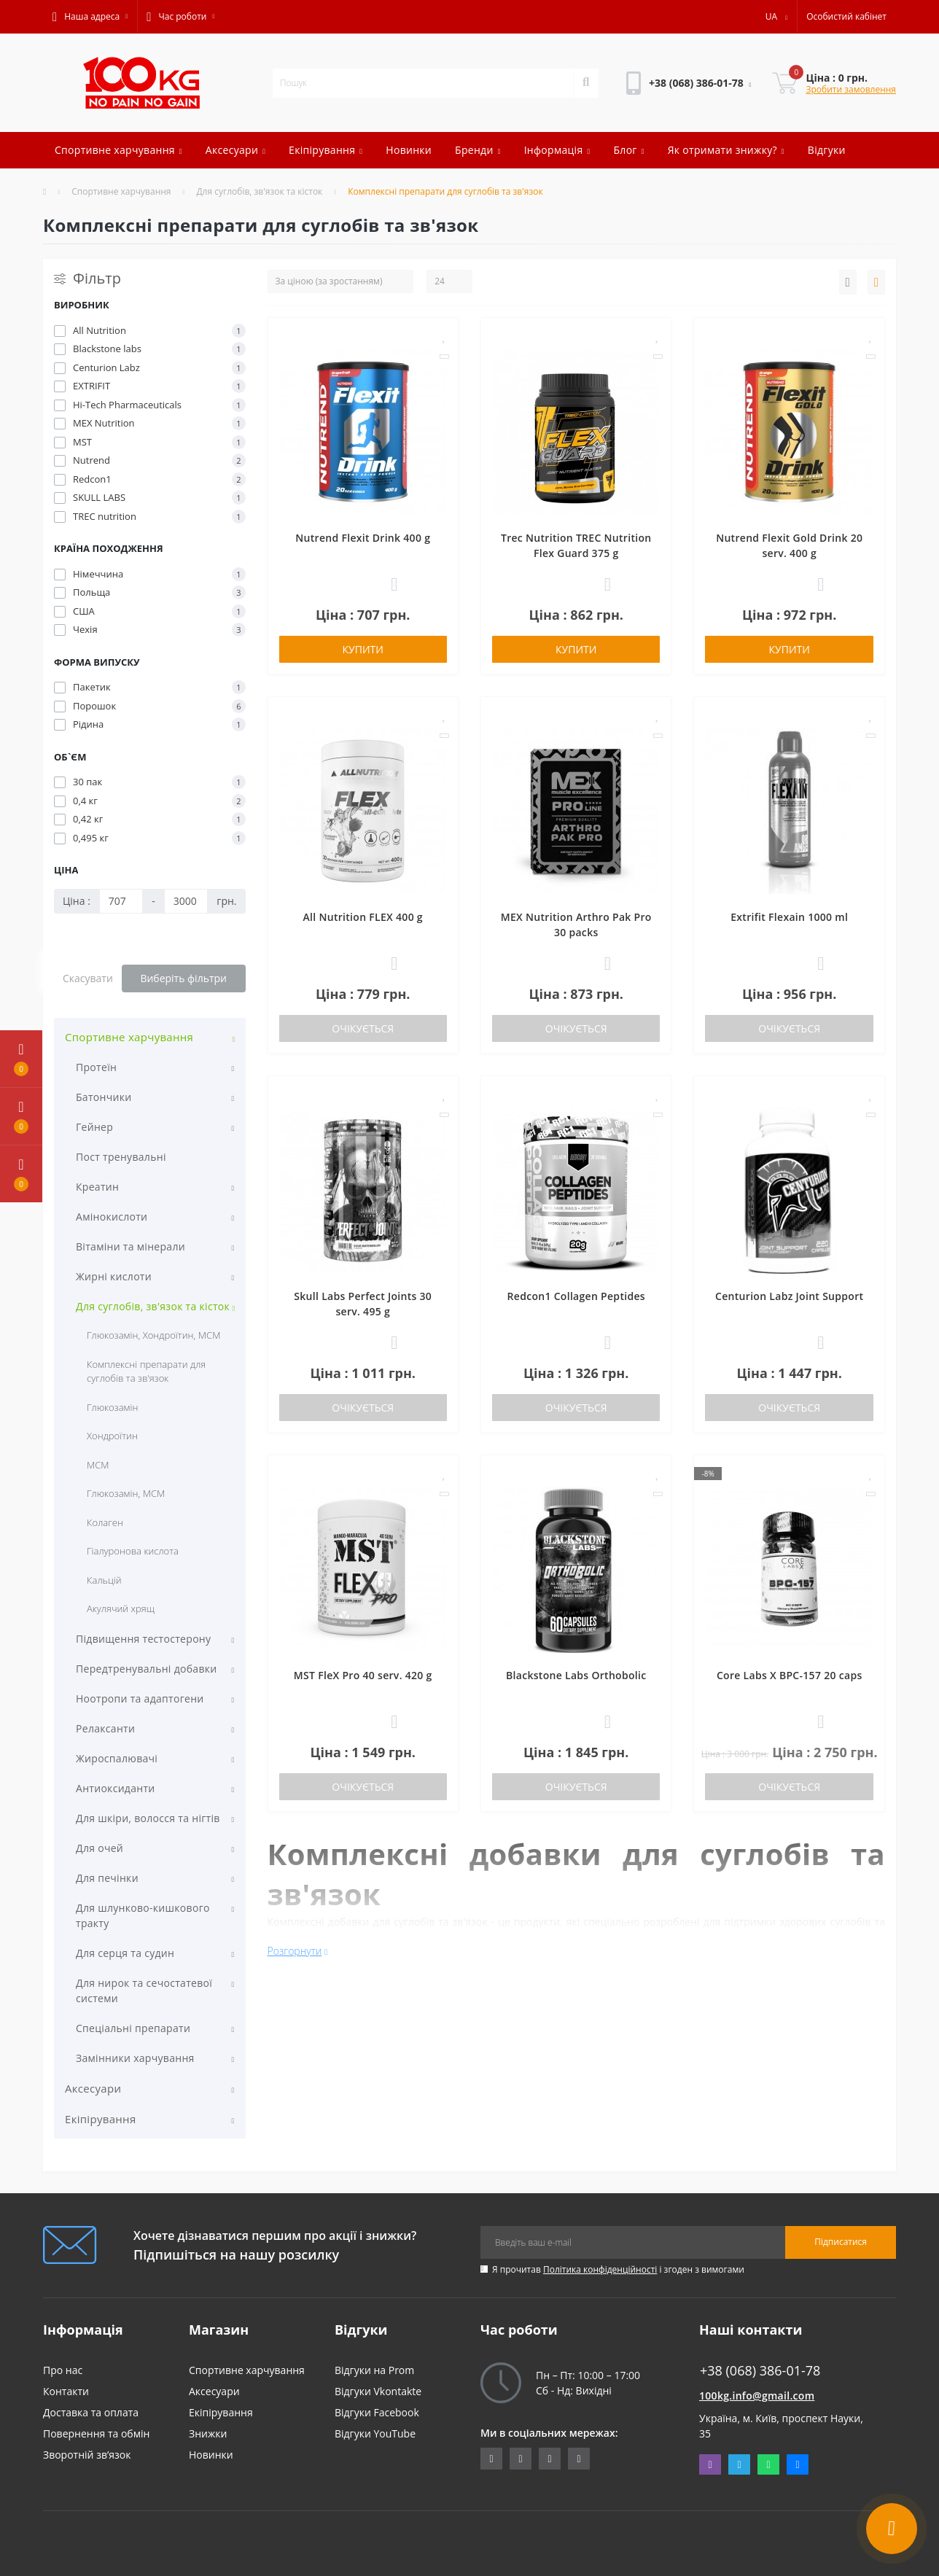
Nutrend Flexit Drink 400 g (362, 538)
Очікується (363, 1028)
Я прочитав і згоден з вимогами (618, 2269)
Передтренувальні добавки (146, 1669)
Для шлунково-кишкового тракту (143, 1915)
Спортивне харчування (118, 150)
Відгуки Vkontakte (378, 2391)
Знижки (208, 2433)
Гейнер (94, 1127)
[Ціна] (121, 901)
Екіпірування (325, 150)
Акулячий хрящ (121, 1608)
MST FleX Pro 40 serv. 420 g (363, 1675)
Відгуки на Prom (374, 2370)
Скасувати (88, 978)
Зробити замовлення (851, 89)
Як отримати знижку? (726, 150)
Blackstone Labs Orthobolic (576, 1675)
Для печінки (107, 1878)
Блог (628, 150)
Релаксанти (105, 1728)
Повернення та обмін (96, 2433)
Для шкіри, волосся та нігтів (148, 1818)
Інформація (557, 150)
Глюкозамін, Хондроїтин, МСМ (153, 1335)
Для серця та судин (125, 1953)
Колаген (105, 1522)
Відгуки (827, 150)
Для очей (99, 1848)
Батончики (103, 1097)
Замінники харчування (135, 2058)
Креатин (97, 1187)
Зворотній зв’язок (86, 2455)
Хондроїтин (112, 1435)
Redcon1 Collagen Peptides (576, 1296)
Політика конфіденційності (600, 2269)
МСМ (98, 1464)
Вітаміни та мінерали (130, 1246)
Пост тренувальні (121, 1157)
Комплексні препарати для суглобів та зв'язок (146, 1371)
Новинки (409, 150)
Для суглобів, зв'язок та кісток (259, 191)
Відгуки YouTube (375, 2433)
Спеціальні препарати (133, 2028)
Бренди (478, 150)
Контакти (66, 2391)
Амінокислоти (111, 1216)
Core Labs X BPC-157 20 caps (789, 1675)
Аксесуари (235, 150)
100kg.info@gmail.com (756, 2395)
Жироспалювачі (116, 1758)
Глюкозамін (112, 1407)
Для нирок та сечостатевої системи (144, 1990)
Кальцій (104, 1580)
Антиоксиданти (115, 1788)
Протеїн (96, 1067)
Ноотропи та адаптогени (140, 1698)
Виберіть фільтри (183, 978)
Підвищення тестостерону (143, 1639)
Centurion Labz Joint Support (789, 1296)
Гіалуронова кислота (133, 1550)
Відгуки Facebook (377, 2412)
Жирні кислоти (114, 1276)
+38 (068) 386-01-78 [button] (760, 2370)
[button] (90, 17)
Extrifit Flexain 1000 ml (789, 917)
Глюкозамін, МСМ (126, 1493)
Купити (363, 649)
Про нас (62, 2370)
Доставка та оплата (91, 2412)
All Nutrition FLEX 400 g (363, 917)
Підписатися (840, 2241)
